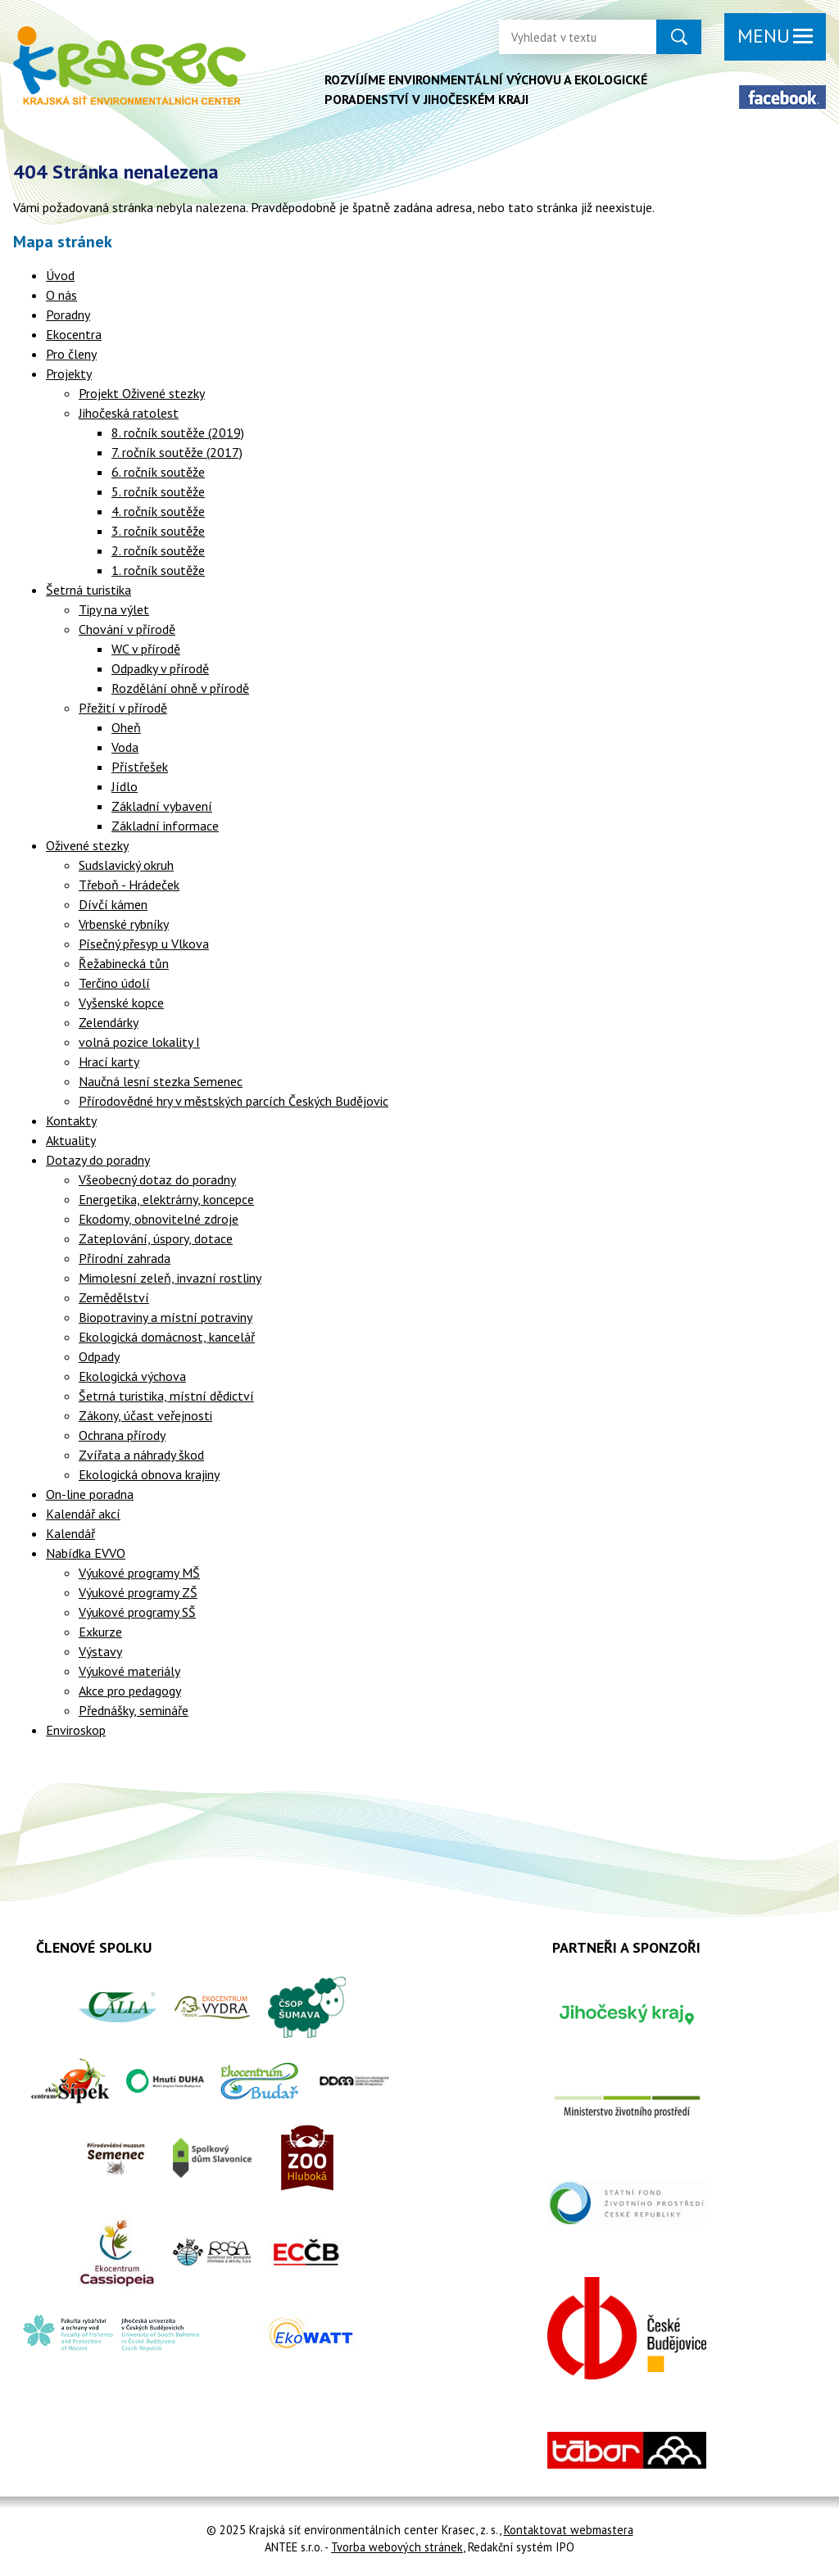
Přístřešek (139, 766)
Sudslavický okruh (126, 865)
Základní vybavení (161, 806)
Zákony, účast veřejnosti (145, 1415)
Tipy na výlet (114, 609)
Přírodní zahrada (124, 1258)
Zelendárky (108, 1022)
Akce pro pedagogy (130, 1690)
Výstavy (100, 1651)
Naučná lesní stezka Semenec (161, 1081)
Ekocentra (74, 334)
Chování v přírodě (127, 629)
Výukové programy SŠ (137, 1612)
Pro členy (71, 354)
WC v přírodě (145, 649)
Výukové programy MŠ (139, 1572)
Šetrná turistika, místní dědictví (166, 1396)
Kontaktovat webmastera (568, 2530)
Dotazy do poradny (98, 1160)
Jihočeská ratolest (129, 413)
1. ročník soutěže (158, 570)
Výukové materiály (129, 1671)
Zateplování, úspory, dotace (156, 1238)
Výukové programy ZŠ (138, 1592)
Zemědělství (114, 1297)
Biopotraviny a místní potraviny (165, 1317)
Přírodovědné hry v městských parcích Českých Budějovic (233, 1101)
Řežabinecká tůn (124, 963)
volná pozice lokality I (139, 1042)
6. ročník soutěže (158, 472)
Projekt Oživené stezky (142, 393)
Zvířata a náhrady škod (141, 1454)
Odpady (99, 1356)
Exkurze (100, 1631)
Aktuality (71, 1140)
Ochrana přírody (122, 1435)
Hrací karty (109, 1061)
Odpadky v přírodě (160, 668)
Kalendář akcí (83, 1513)
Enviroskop (76, 1730)
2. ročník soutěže (158, 550)
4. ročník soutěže (158, 511)
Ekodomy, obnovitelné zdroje (158, 1219)
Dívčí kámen (113, 904)
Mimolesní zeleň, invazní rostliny (170, 1278)
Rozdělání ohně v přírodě (180, 688)
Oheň (126, 727)
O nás (61, 295)
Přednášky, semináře (133, 1710)
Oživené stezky (87, 845)
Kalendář (70, 1533)
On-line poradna (90, 1494)
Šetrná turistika (88, 590)
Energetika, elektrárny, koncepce (166, 1199)
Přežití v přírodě (123, 707)
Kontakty (71, 1120)
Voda (124, 747)
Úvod (60, 275)
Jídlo (124, 786)
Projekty (69, 373)
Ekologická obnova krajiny (149, 1474)
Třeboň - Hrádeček (129, 884)
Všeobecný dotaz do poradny (157, 1179)
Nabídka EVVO (85, 1553)
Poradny (68, 314)
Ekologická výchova (132, 1376)
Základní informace (165, 825)
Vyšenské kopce (121, 1002)
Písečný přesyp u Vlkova (144, 943)
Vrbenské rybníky (124, 924)
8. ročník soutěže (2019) (177, 432)
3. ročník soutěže (158, 531)
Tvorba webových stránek (397, 2547)
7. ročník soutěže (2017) (177, 452)
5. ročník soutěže (158, 491)
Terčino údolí (114, 983)
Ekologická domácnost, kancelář (167, 1337)
